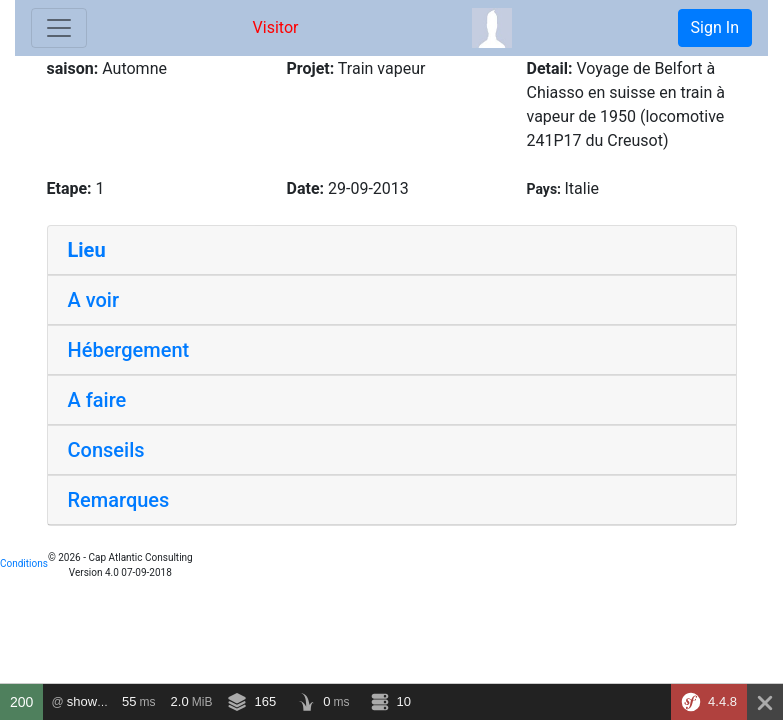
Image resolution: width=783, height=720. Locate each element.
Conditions (24, 563)
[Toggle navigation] (59, 28)
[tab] (392, 250)
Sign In (715, 27)
